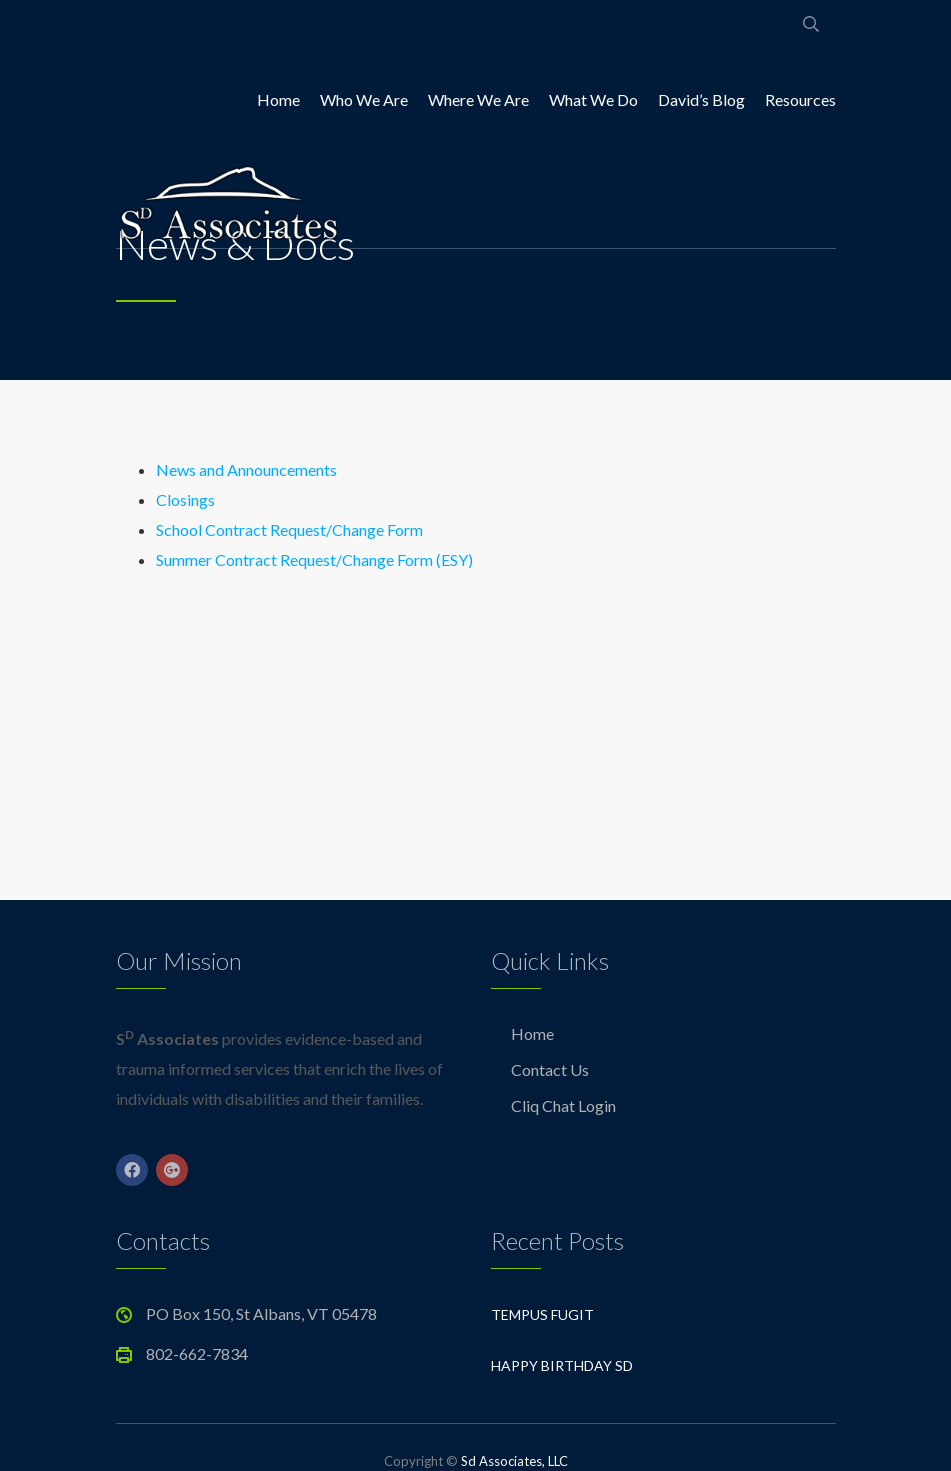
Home (278, 99)
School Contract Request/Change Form (289, 529)
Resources (800, 99)
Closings (185, 499)
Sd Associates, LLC (514, 1461)
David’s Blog (701, 99)
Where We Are (478, 99)
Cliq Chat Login (563, 1105)
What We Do (593, 99)
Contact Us (550, 1069)
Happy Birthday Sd (562, 1365)
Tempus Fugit (542, 1314)
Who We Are (364, 99)
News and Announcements (246, 469)
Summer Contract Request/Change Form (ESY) (314, 559)
